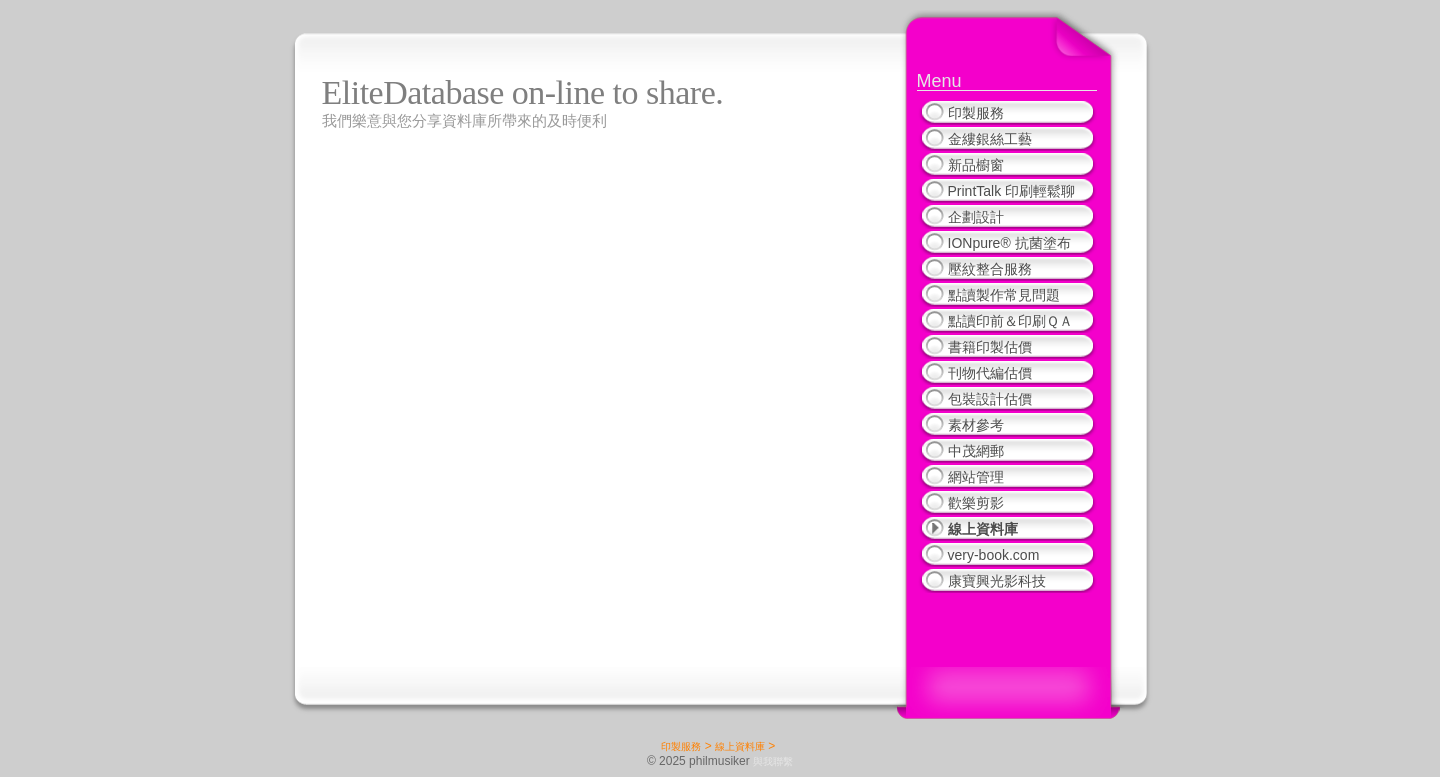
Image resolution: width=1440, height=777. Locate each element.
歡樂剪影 (976, 503)
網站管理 (976, 477)
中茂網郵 (976, 451)
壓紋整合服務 (990, 269)
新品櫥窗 (976, 165)
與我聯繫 (773, 761)
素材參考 (976, 425)
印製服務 (976, 113)
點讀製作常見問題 (1004, 295)
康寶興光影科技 (997, 581)
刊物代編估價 (990, 373)
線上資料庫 (983, 529)
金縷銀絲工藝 (990, 139)
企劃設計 (976, 217)
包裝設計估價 (990, 399)
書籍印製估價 (990, 347)
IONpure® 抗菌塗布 (1009, 243)
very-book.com (994, 555)
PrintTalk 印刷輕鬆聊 (1012, 191)
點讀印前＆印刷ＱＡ (1010, 321)
